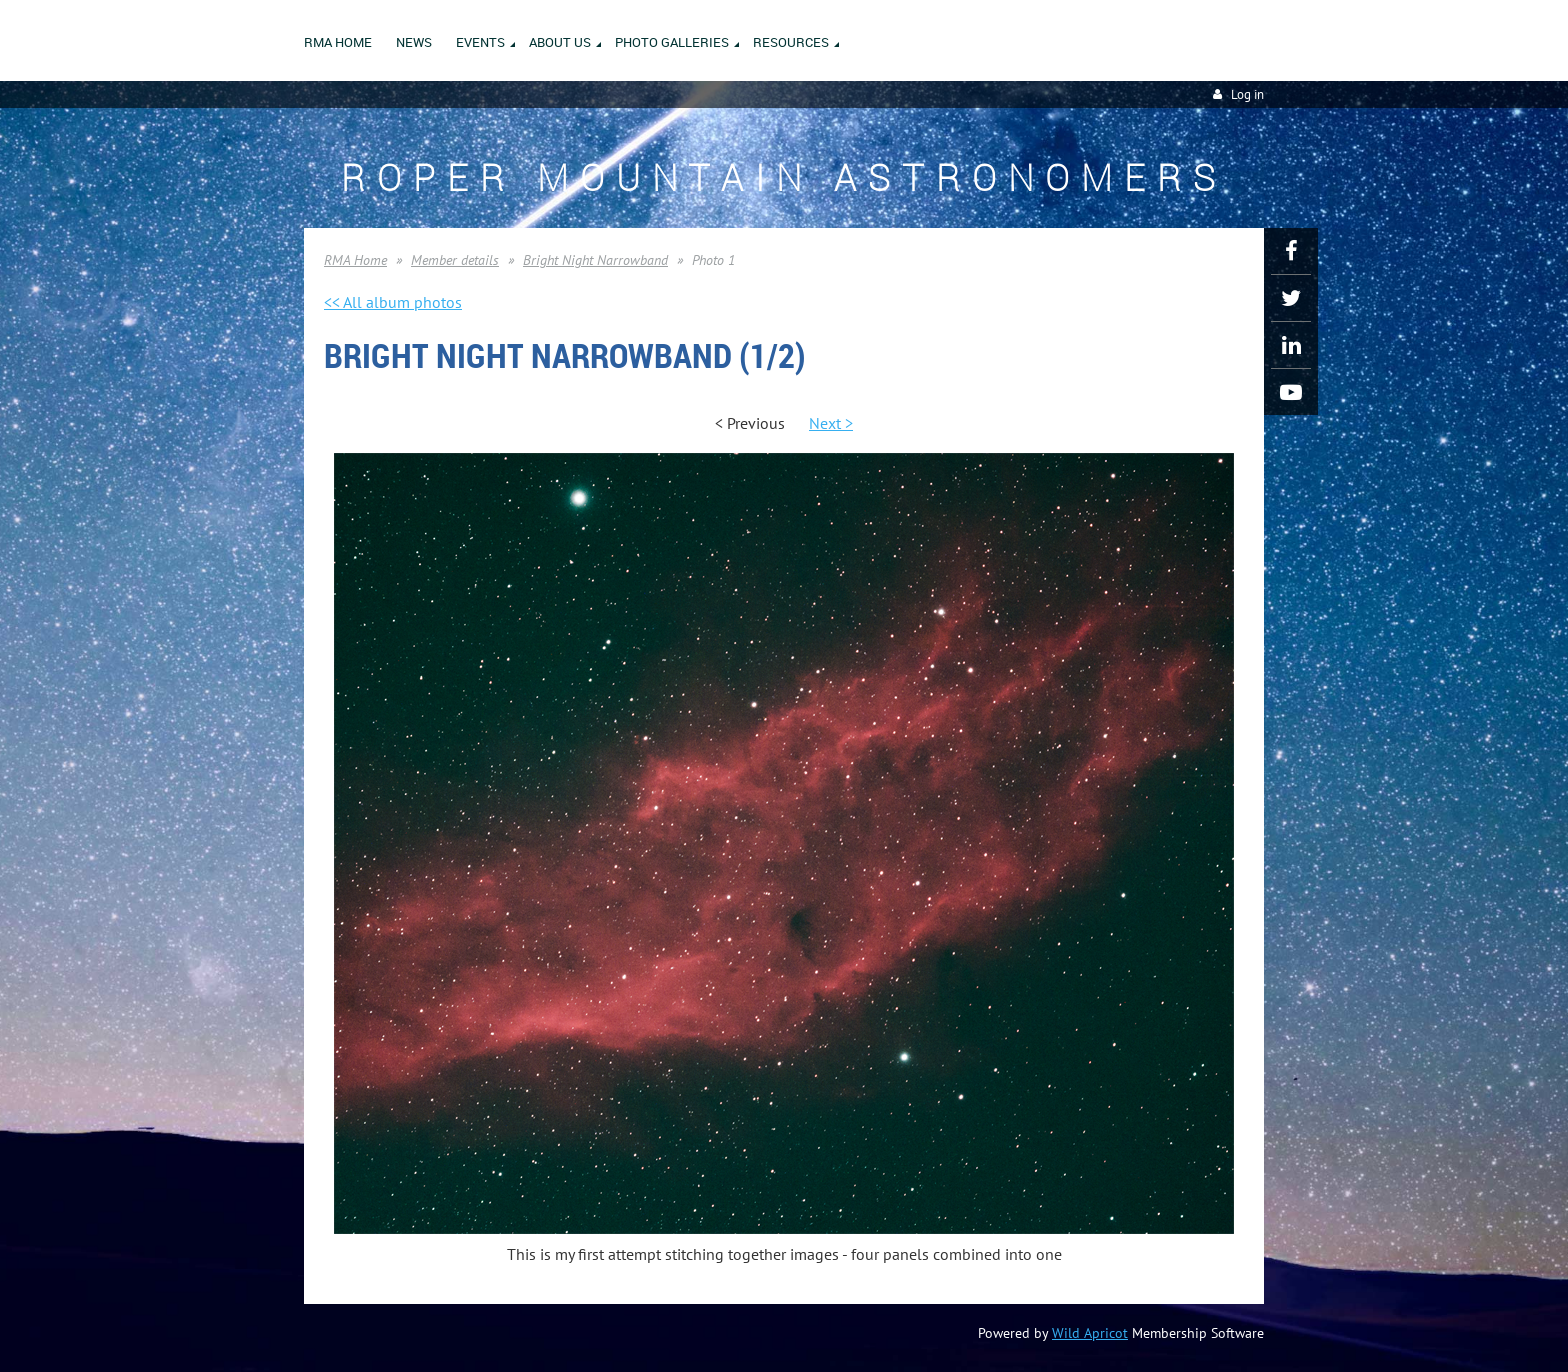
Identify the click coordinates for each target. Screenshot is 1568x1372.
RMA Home (355, 260)
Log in (1247, 94)
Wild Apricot (1090, 1333)
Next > (831, 423)
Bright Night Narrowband (595, 260)
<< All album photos (393, 302)
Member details (455, 260)
